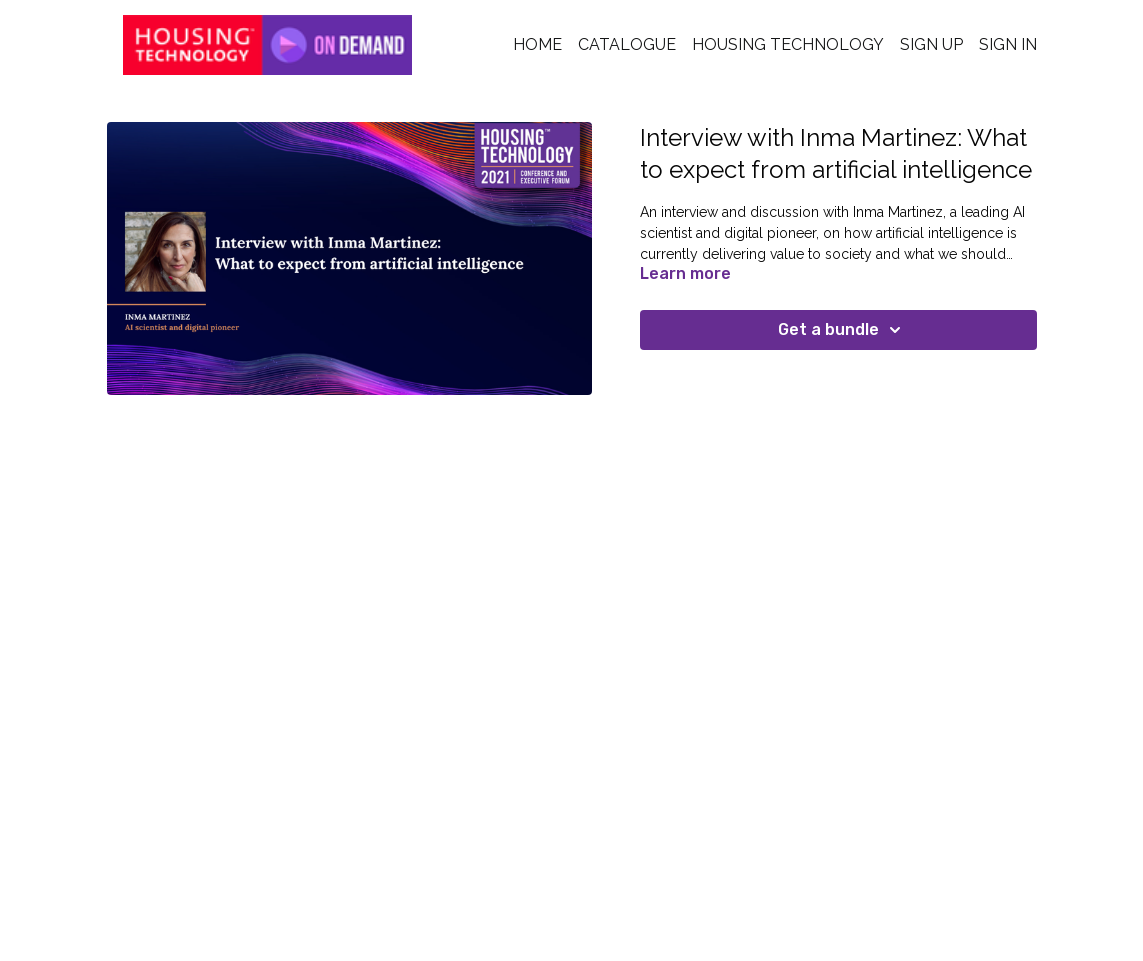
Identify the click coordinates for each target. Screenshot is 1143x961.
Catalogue (627, 44)
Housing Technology (788, 44)
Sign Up (931, 44)
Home (537, 44)
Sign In (1008, 44)
